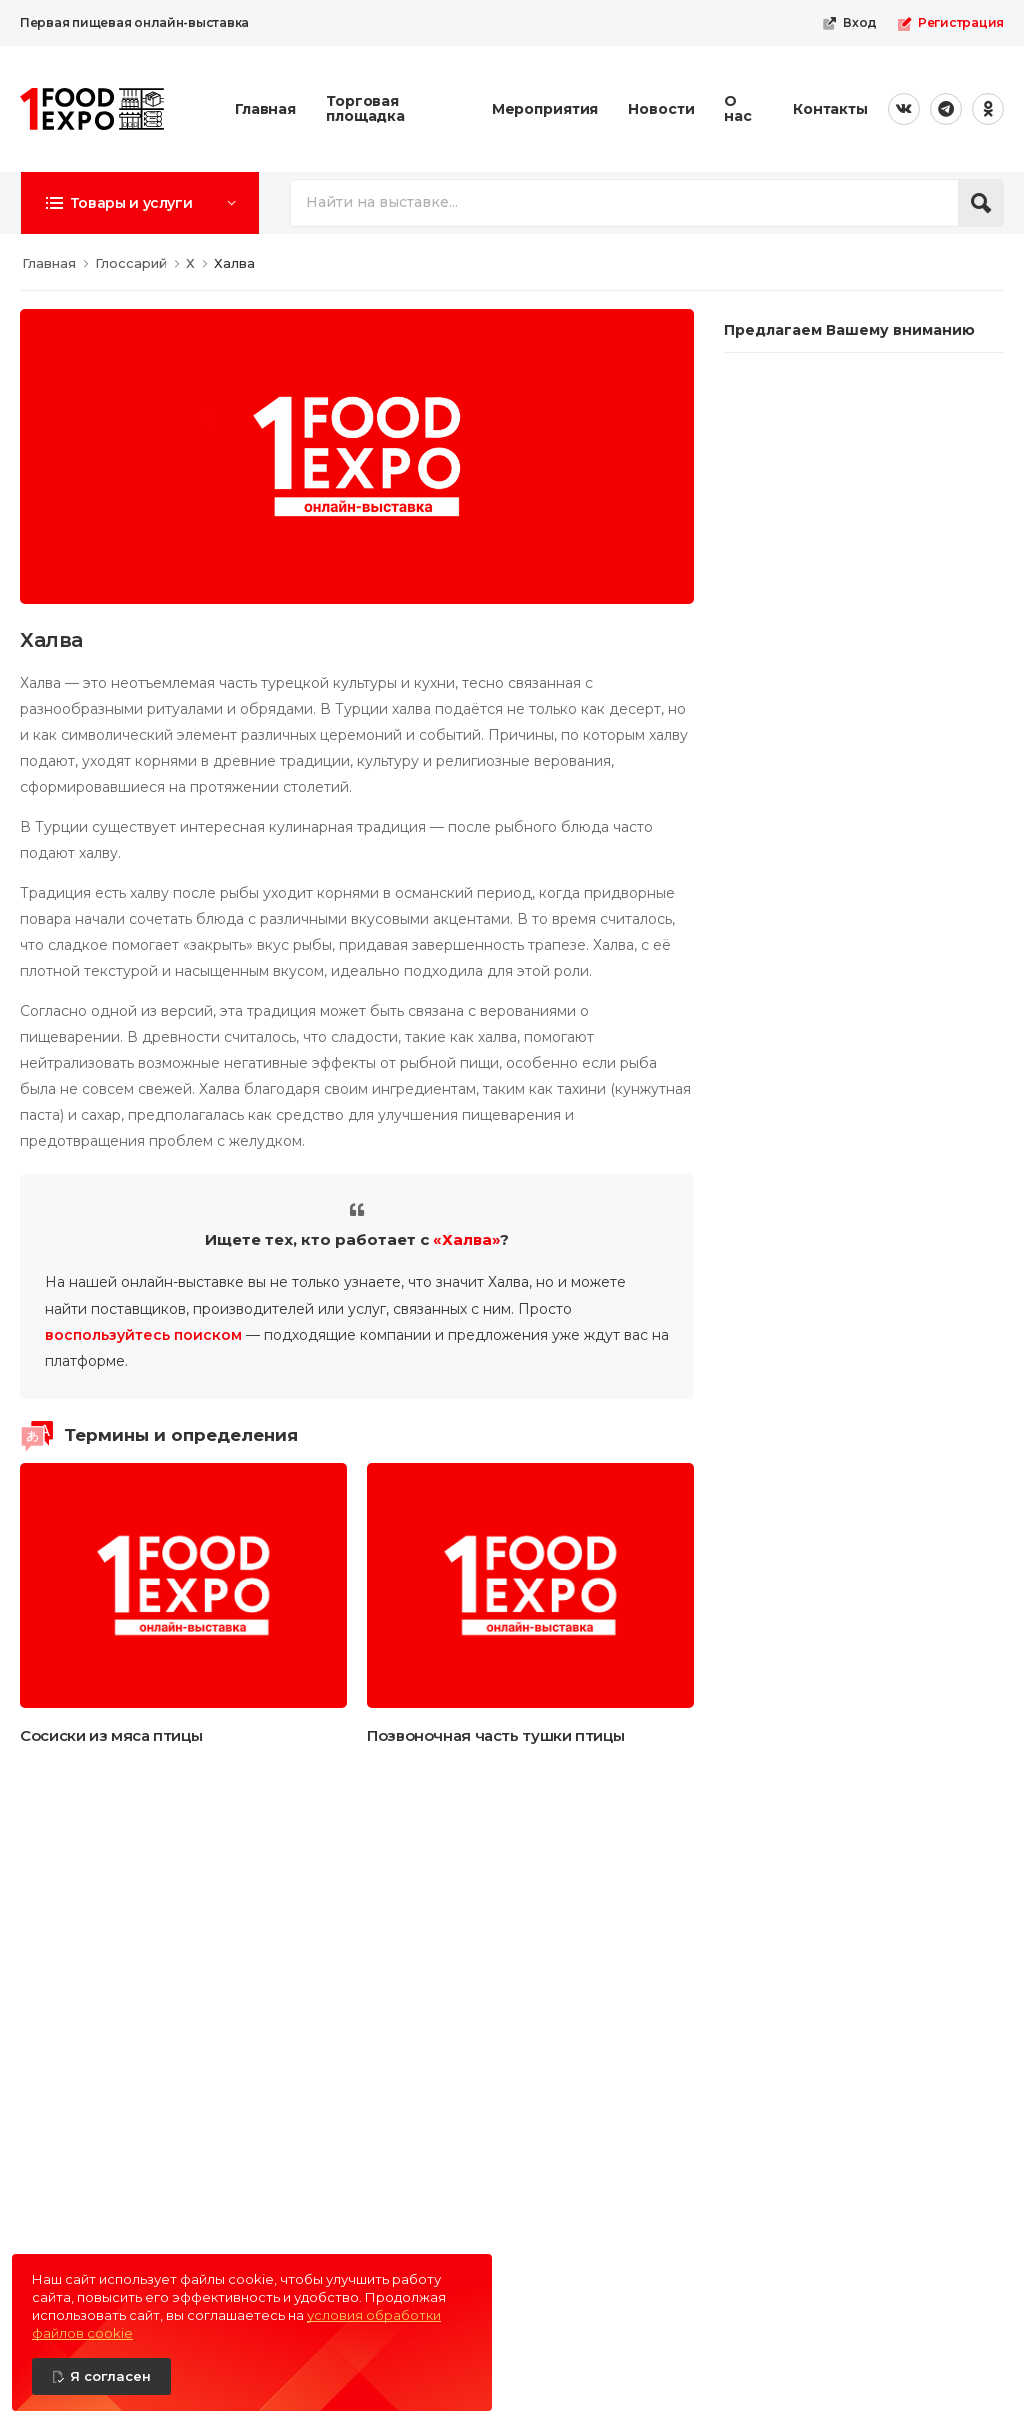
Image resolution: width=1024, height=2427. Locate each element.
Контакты (830, 109)
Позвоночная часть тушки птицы (495, 1735)
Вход (849, 23)
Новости (661, 109)
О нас (738, 108)
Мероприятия (545, 109)
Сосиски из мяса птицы (111, 1735)
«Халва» (466, 1239)
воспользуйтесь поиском (143, 1335)
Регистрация (950, 23)
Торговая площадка (365, 108)
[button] (140, 203)
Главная (265, 109)
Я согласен (110, 2376)
